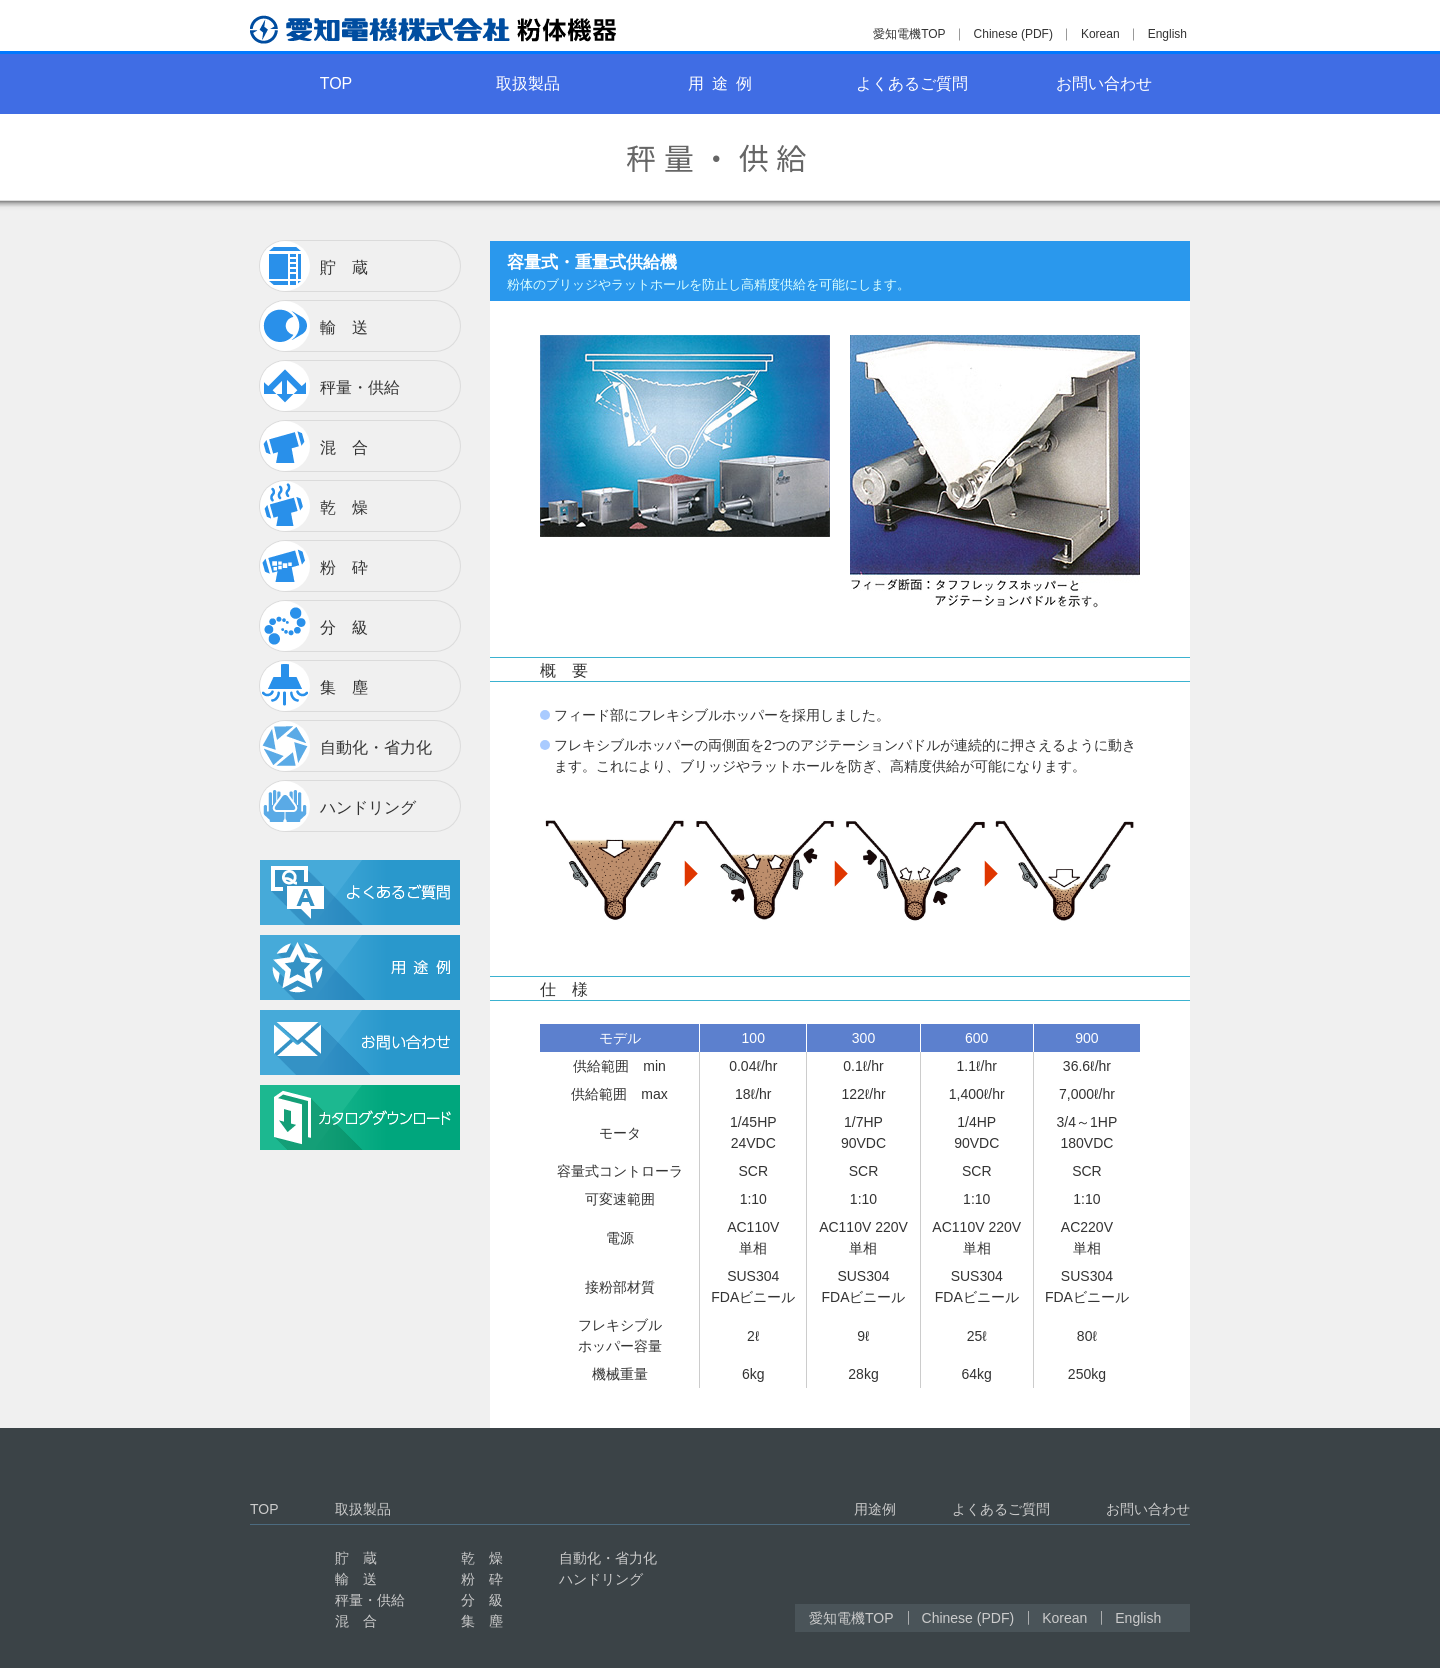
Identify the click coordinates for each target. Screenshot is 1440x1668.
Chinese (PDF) (1013, 34)
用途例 (875, 1509)
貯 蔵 (356, 1558)
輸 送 (356, 1579)
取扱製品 (528, 83)
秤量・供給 (370, 1600)
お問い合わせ (1104, 83)
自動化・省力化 (608, 1558)
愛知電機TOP (909, 34)
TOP (336, 83)
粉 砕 (482, 1579)
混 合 (356, 1621)
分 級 (482, 1600)
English (1167, 34)
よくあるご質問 (912, 83)
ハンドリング (601, 1579)
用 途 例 (720, 83)
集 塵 (482, 1621)
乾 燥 (482, 1558)
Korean (1100, 34)
